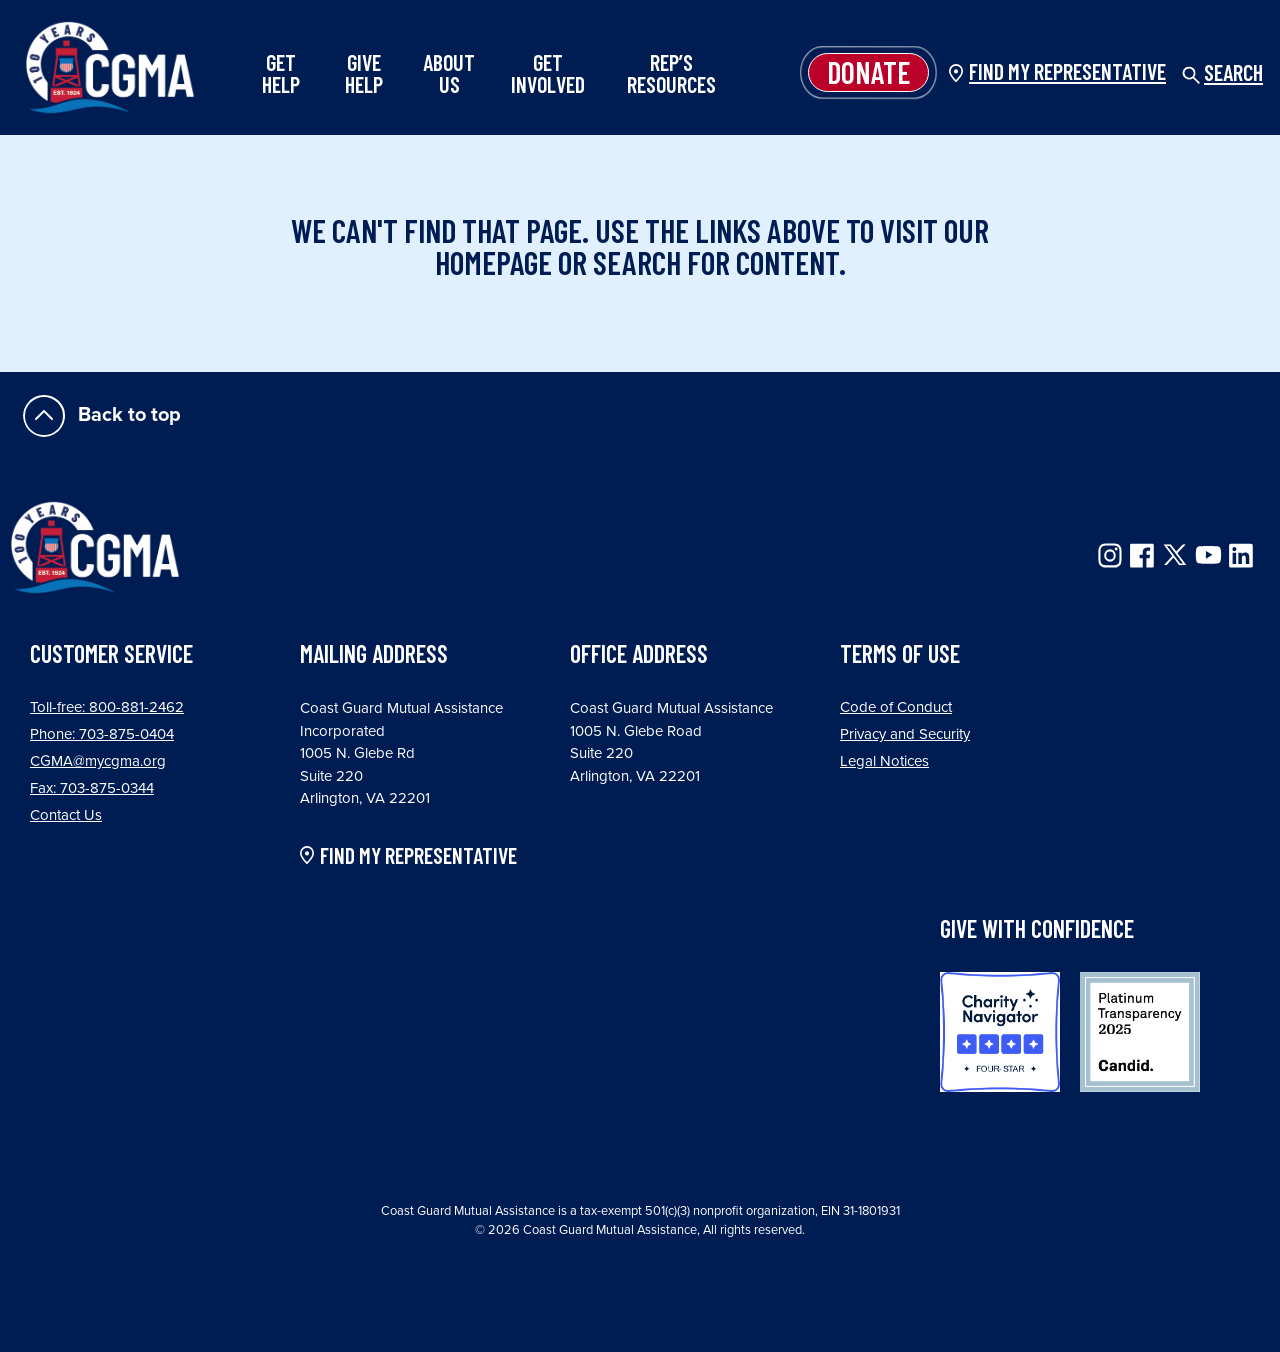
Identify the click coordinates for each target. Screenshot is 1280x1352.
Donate (868, 72)
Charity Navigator (1000, 1032)
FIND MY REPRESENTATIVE (418, 856)
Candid (1140, 1032)
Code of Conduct (896, 707)
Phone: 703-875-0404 (102, 734)
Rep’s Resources (671, 73)
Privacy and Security (905, 734)
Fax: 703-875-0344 (92, 788)
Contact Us (66, 815)
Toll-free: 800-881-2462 (107, 707)
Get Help (281, 73)
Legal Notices (884, 761)
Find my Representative (1067, 71)
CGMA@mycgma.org (98, 761)
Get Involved (548, 73)
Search (1222, 72)
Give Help (364, 73)
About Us (449, 73)
